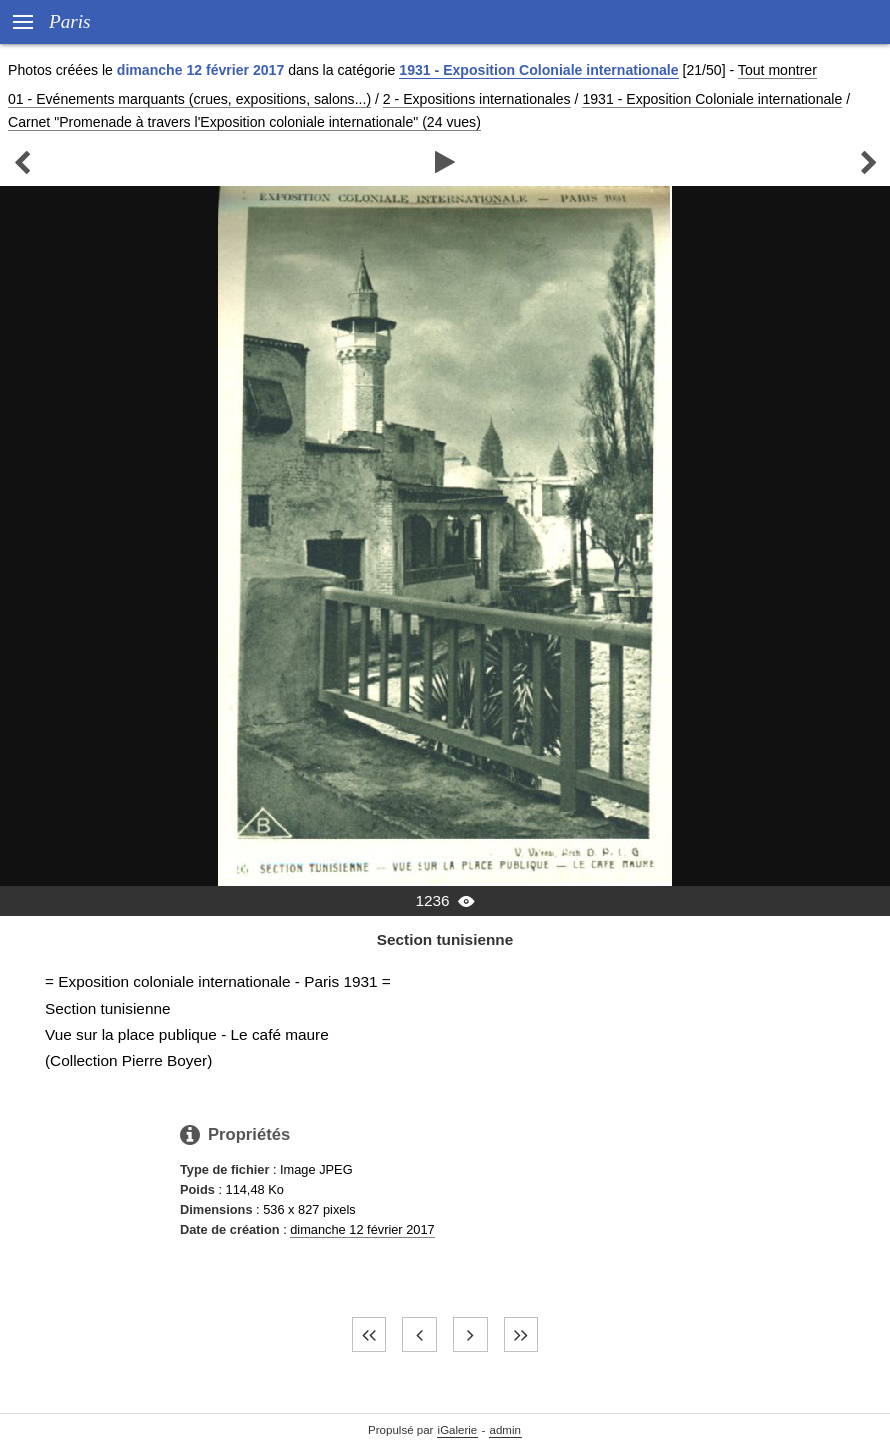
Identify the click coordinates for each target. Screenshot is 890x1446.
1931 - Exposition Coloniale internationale (538, 70)
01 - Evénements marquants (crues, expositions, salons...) (189, 99)
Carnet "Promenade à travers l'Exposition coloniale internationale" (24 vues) (244, 122)
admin (505, 1430)
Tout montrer (777, 70)
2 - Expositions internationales (477, 99)
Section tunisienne (445, 939)
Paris (70, 21)
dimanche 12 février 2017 (362, 1229)
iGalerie (458, 1430)
